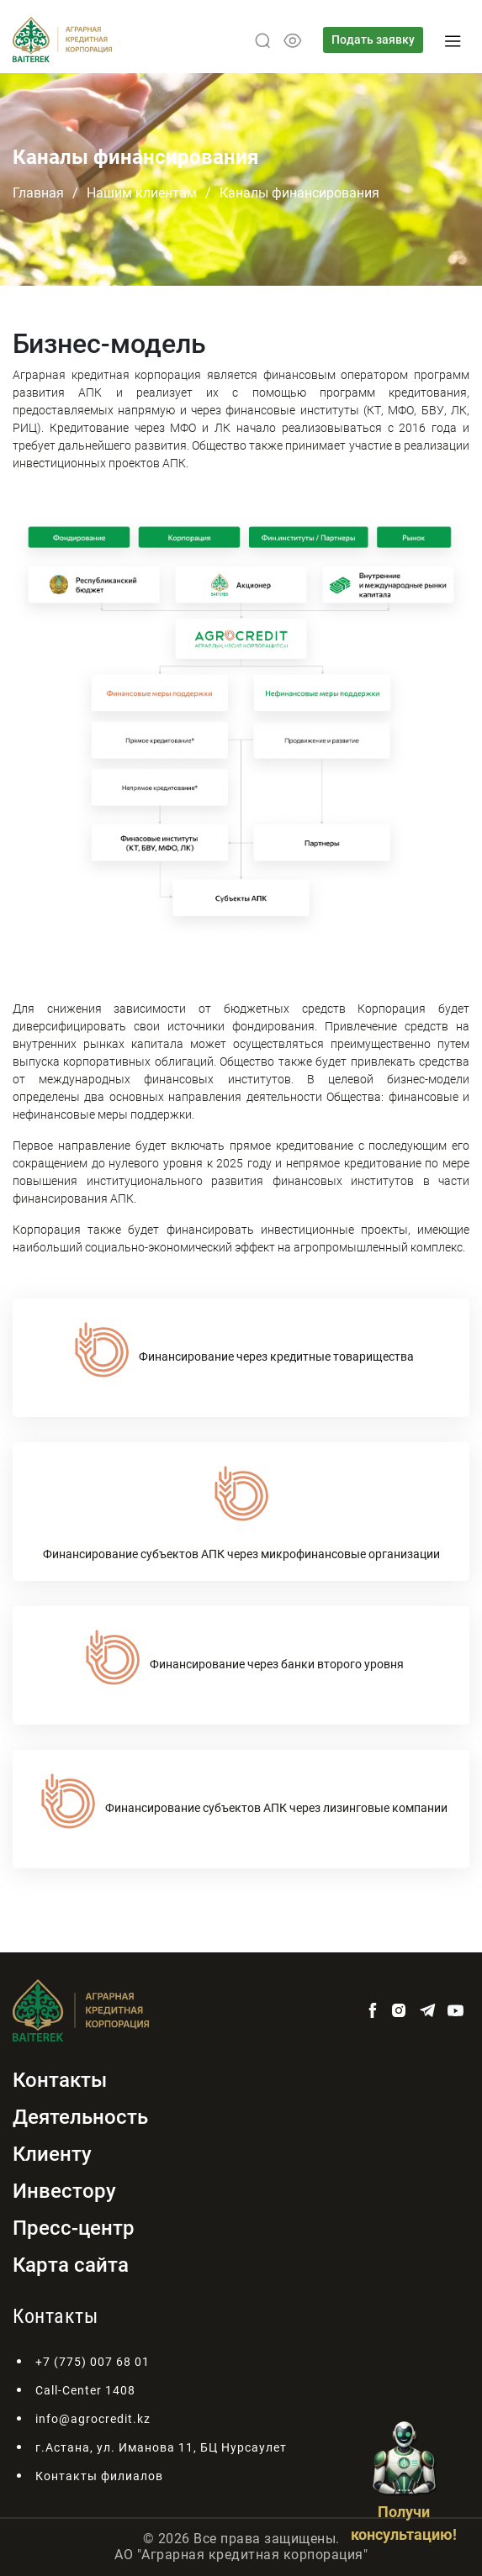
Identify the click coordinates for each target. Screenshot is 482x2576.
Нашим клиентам (142, 193)
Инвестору (64, 2191)
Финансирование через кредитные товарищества (276, 1356)
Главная (38, 193)
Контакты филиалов (99, 2476)
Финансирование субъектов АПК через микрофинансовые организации (241, 1554)
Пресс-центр (74, 2228)
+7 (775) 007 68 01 (92, 2361)
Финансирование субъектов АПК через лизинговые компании (276, 1808)
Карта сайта (71, 2265)
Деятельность (80, 2117)
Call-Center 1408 (85, 2390)
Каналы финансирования (299, 193)
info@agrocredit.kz (93, 2419)
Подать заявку (373, 39)
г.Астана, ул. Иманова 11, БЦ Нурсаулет (161, 2447)
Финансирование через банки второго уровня (277, 1664)
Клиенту (52, 2154)
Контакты (60, 2080)
